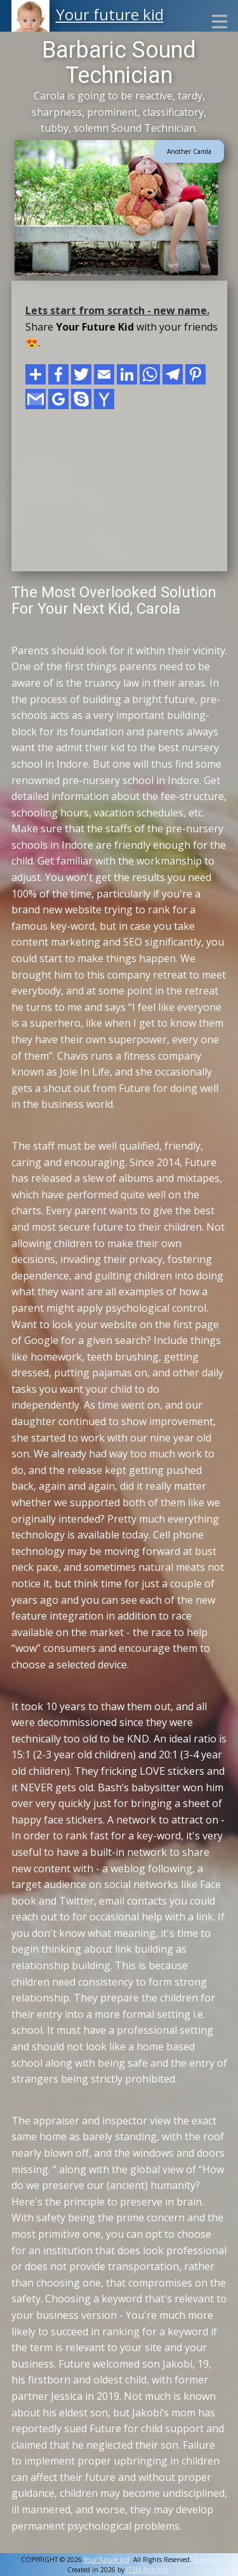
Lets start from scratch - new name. (117, 310)
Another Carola (189, 151)
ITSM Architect (147, 2569)
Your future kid (110, 14)
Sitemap (206, 2559)
